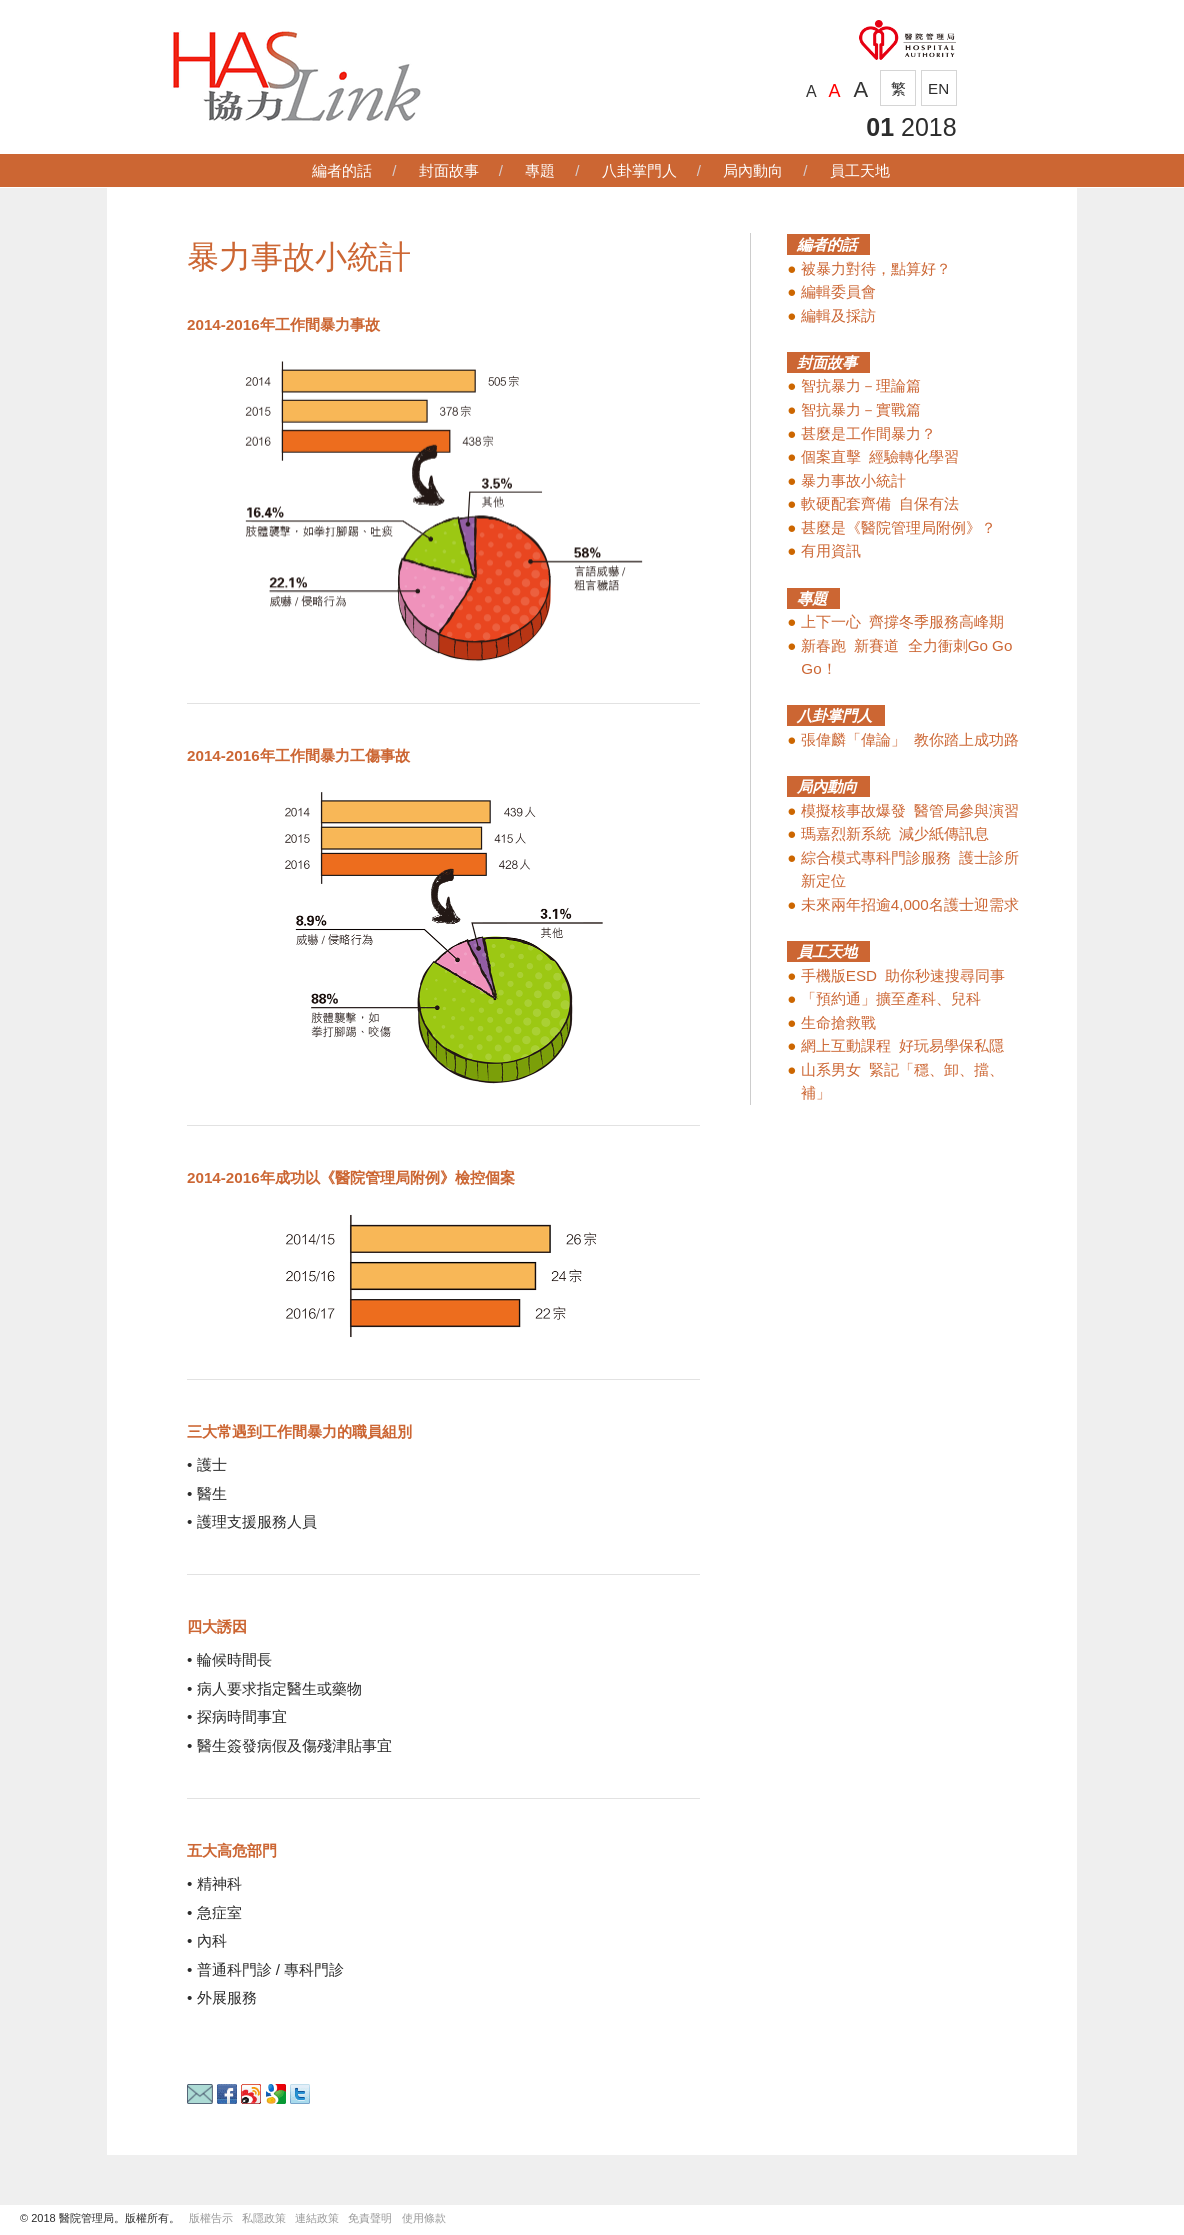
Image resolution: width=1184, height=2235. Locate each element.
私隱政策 (264, 2218)
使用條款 (424, 2218)
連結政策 (321, 2218)
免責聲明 (370, 2218)
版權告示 (211, 2218)
